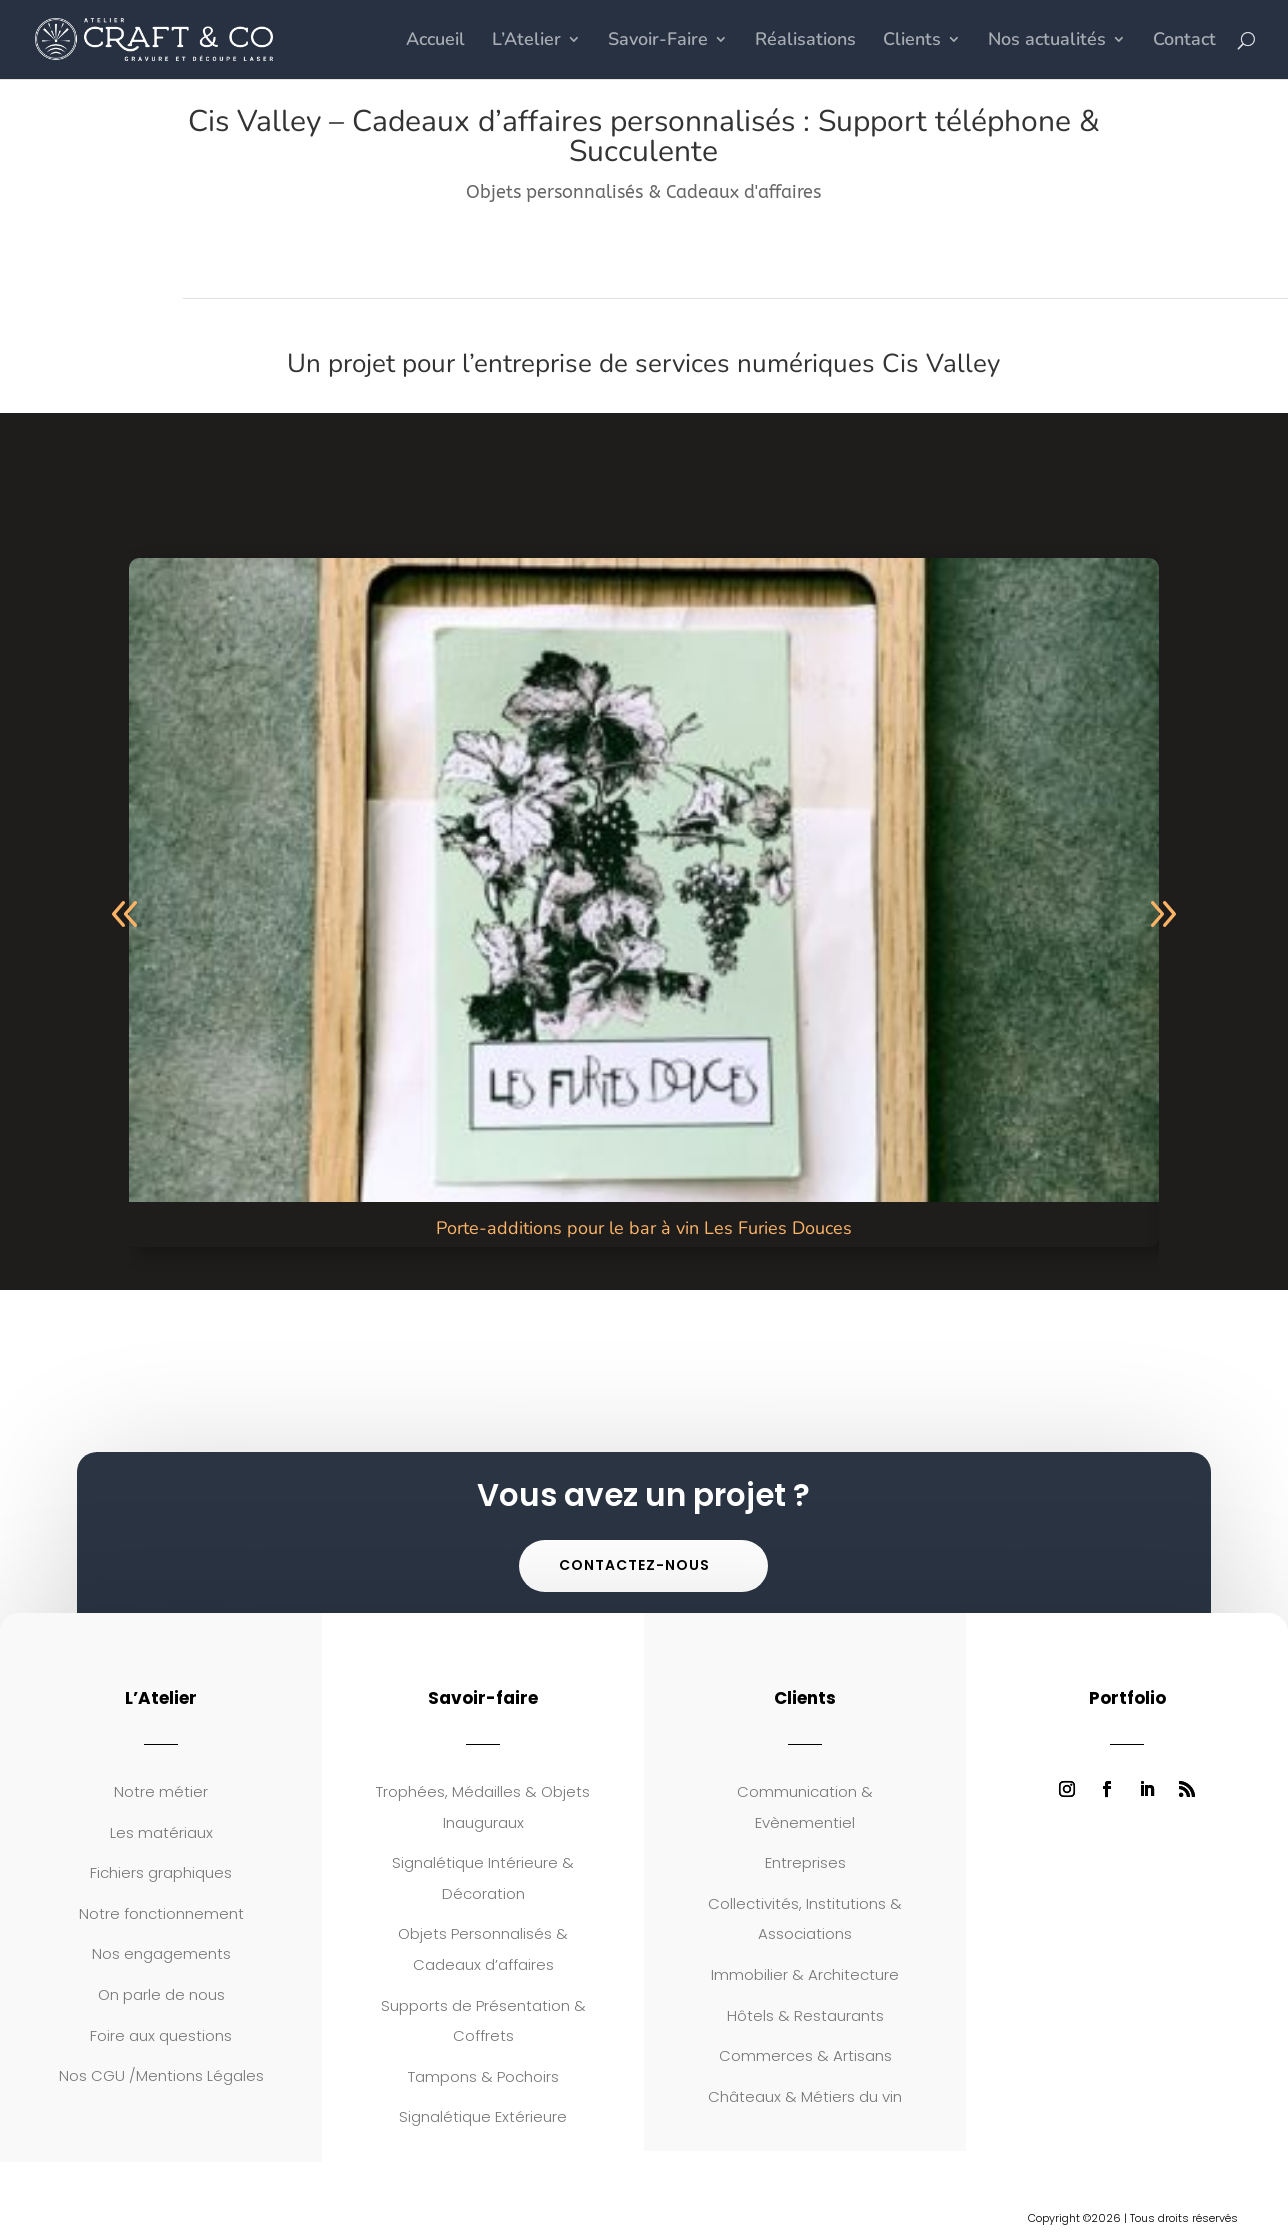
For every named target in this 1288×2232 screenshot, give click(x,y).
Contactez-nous (634, 1565)
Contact (1184, 42)
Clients (912, 42)
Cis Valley (941, 363)
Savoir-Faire (658, 42)
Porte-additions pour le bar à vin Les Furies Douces (644, 1228)
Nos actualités (1047, 42)
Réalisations (805, 42)
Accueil (435, 42)
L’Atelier (526, 42)
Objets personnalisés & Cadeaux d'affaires (643, 192)
